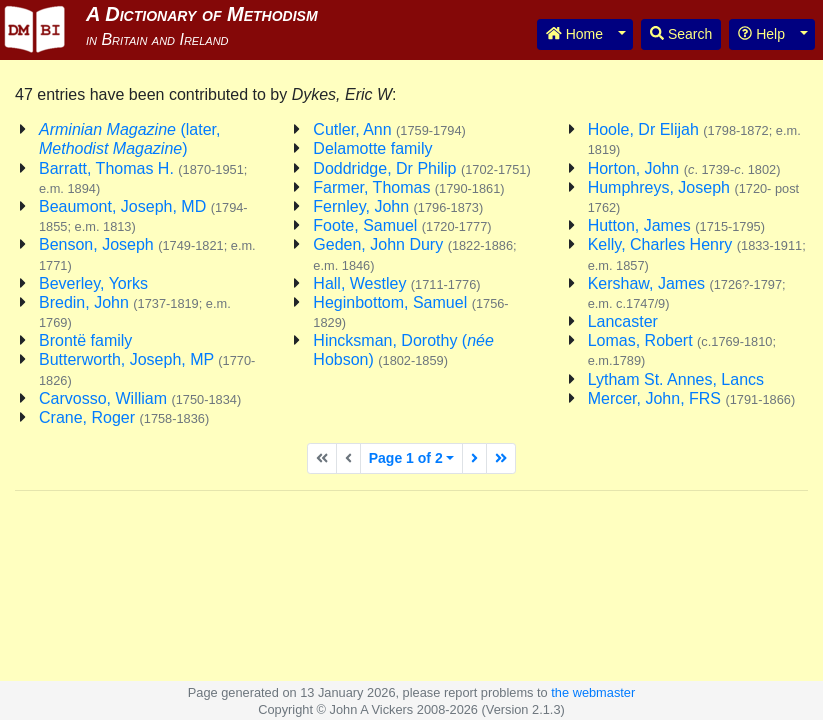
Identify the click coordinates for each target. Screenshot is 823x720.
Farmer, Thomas (408, 187)
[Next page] (474, 458)
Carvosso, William (140, 398)
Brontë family (85, 340)
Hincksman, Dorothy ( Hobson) (403, 350)
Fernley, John (398, 206)
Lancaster (623, 321)
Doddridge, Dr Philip (421, 168)
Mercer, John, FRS (692, 398)
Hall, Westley (396, 283)
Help (761, 34)
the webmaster (593, 692)
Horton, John (684, 168)
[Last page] (501, 458)
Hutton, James (676, 225)
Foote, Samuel (402, 225)
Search (681, 34)
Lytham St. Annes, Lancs (676, 379)
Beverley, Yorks (93, 283)
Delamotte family (372, 148)
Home (574, 34)
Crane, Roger (124, 417)
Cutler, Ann (389, 129)
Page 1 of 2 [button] (406, 458)
